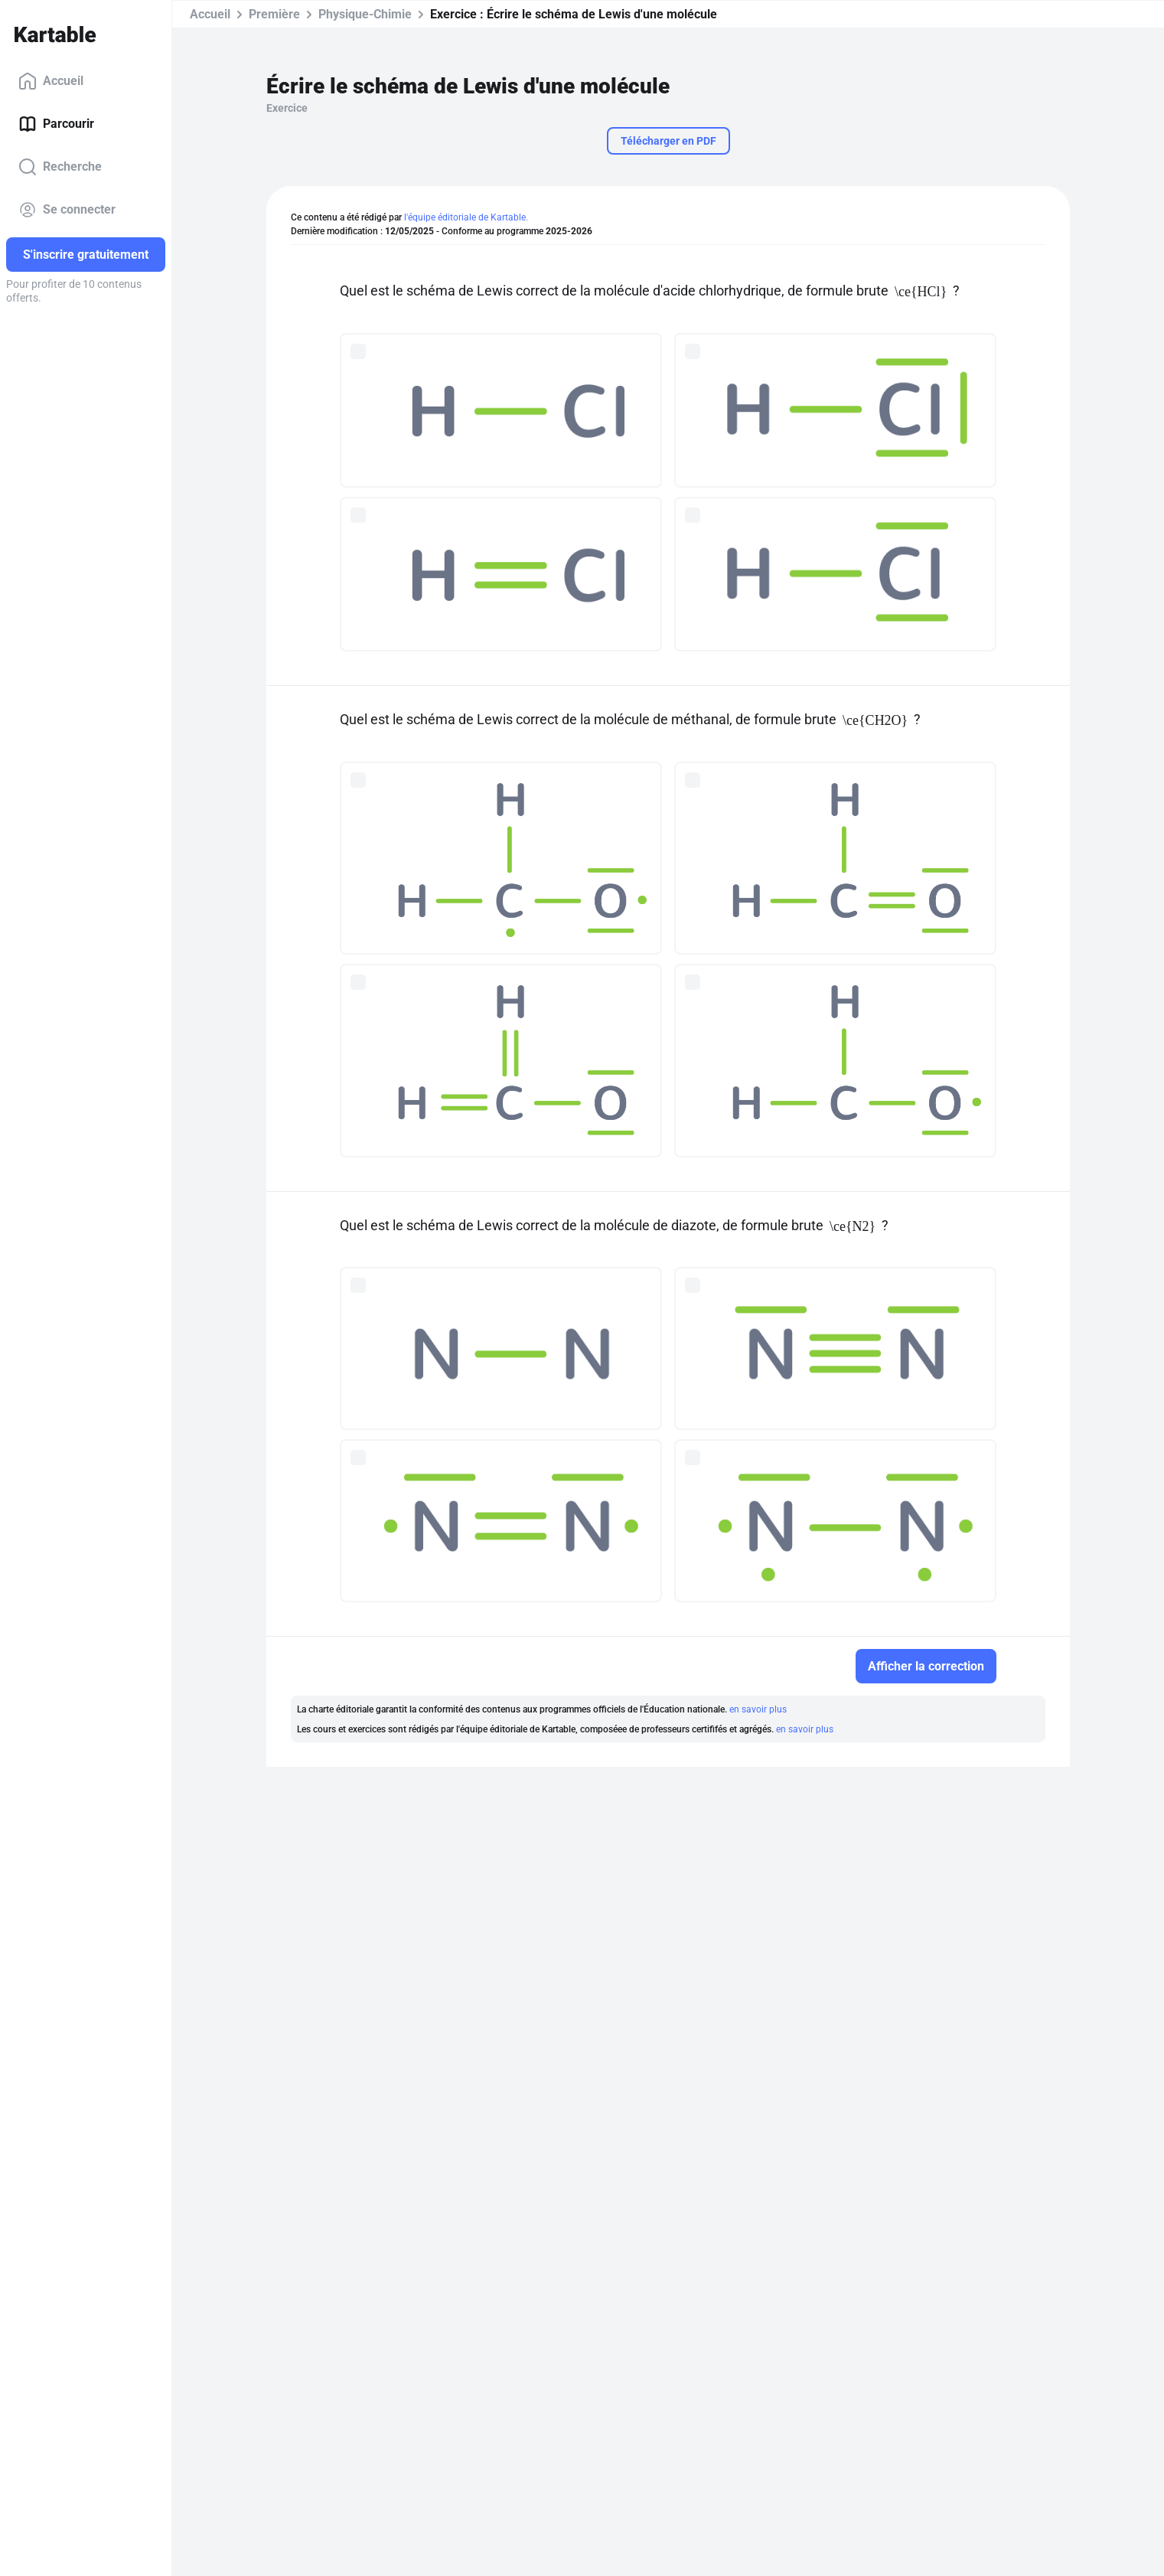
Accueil (50, 81)
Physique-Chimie (365, 14)
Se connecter (67, 210)
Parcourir (56, 124)
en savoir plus (758, 1709)
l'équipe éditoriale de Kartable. (466, 217)
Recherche (60, 167)
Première (274, 14)
